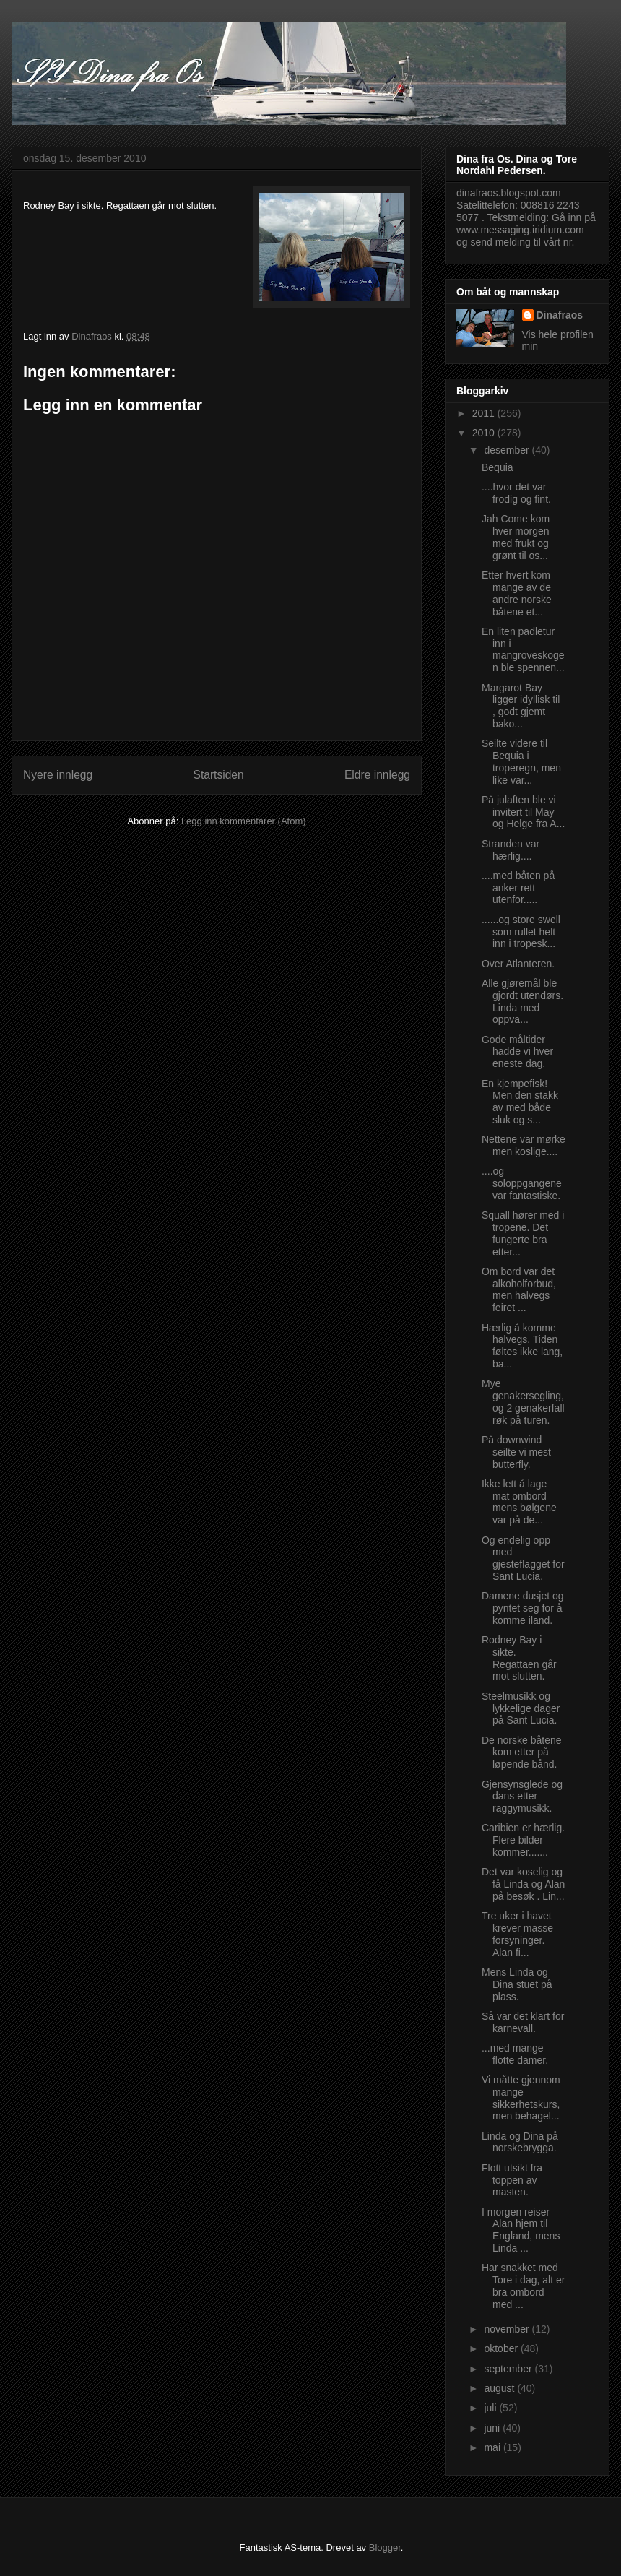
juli (491, 2407)
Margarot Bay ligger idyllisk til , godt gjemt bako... (521, 706)
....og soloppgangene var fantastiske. (522, 1183)
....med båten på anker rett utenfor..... (518, 888)
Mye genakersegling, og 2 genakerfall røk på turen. (523, 1401)
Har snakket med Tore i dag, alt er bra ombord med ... (523, 2285)
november (507, 2329)
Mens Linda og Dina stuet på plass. (517, 1984)
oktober (502, 2348)
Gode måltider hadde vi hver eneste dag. (517, 1052)
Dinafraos (560, 315)
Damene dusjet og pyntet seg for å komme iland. (523, 1608)
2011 (485, 413)
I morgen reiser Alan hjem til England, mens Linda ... (521, 2230)
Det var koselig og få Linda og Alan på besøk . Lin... (523, 1884)
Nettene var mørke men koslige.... (523, 1145)
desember (507, 450)
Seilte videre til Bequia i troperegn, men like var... (521, 761)
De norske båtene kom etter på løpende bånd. (522, 1752)
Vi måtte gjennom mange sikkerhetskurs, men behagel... (521, 2098)
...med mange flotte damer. (515, 2054)
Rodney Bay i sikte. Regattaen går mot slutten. (519, 1658)
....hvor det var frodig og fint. (516, 493)
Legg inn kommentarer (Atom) (243, 821)
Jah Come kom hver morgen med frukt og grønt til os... (516, 537)
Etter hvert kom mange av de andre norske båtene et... (517, 593)
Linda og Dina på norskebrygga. (520, 2142)
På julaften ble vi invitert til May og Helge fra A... (523, 812)
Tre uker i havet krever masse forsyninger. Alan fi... (517, 1934)
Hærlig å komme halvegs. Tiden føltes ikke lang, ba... (522, 1346)
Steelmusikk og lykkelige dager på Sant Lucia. (521, 1708)
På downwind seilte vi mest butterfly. (516, 1452)
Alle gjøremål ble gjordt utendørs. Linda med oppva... (522, 1001)
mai (493, 2447)
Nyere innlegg (57, 775)
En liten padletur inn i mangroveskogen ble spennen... (523, 649)
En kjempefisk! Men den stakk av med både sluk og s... (520, 1101)
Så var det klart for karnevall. (523, 2022)
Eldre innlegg (377, 775)
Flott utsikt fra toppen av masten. (512, 2180)
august (500, 2388)
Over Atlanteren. (518, 963)
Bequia (497, 467)
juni (493, 2428)
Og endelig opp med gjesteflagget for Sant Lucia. (523, 1558)
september (509, 2368)
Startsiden (218, 775)
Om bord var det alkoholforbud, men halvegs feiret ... (519, 1289)
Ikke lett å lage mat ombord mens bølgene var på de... (519, 1502)
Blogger (385, 2547)
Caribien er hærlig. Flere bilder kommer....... (523, 1840)
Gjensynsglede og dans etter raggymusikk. (522, 1796)
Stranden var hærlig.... (510, 850)
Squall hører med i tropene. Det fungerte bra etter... (523, 1233)
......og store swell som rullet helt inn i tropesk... (521, 932)
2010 (485, 432)
